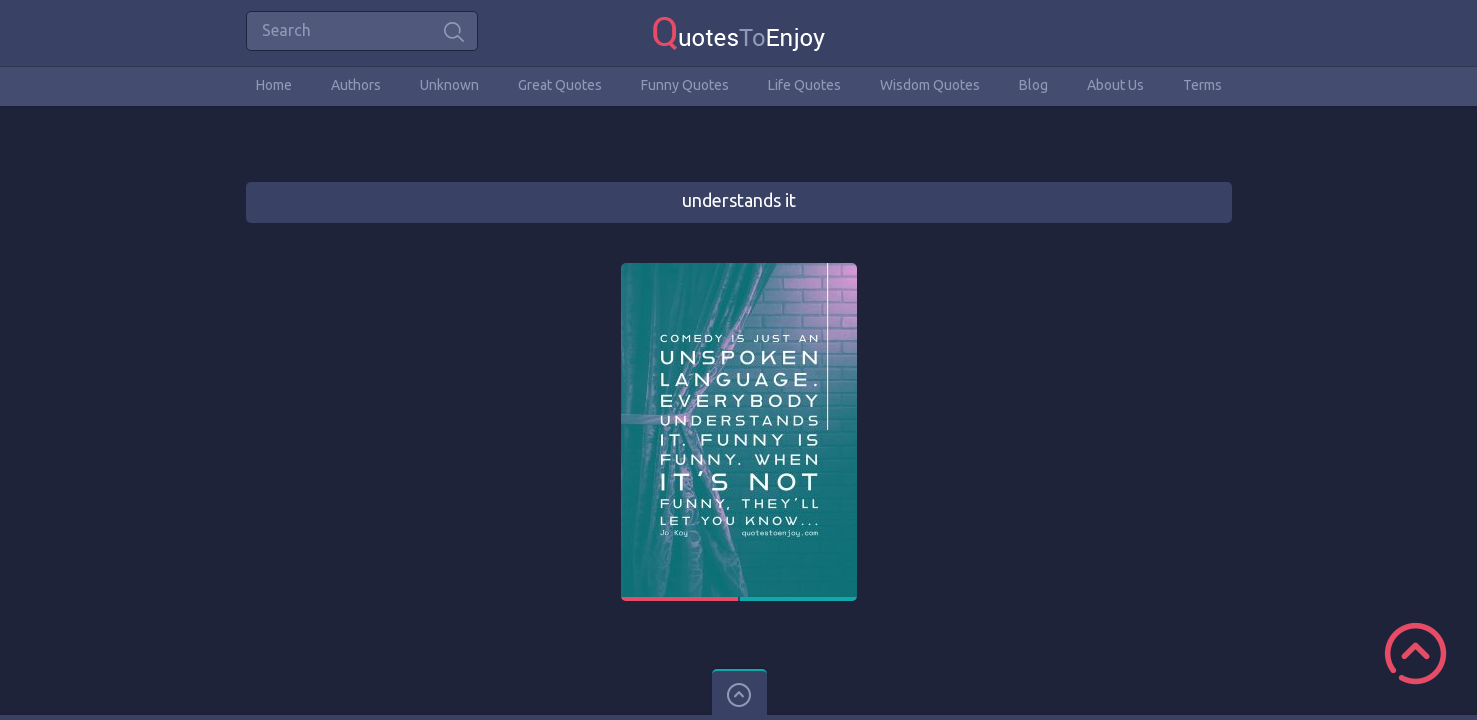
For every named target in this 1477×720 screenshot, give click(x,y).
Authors (356, 85)
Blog (1033, 85)
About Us (1115, 85)
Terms (1202, 85)
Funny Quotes (685, 85)
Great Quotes (560, 85)
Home (274, 85)
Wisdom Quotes (930, 85)
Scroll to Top (1415, 653)
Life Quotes (804, 85)
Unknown (449, 85)
